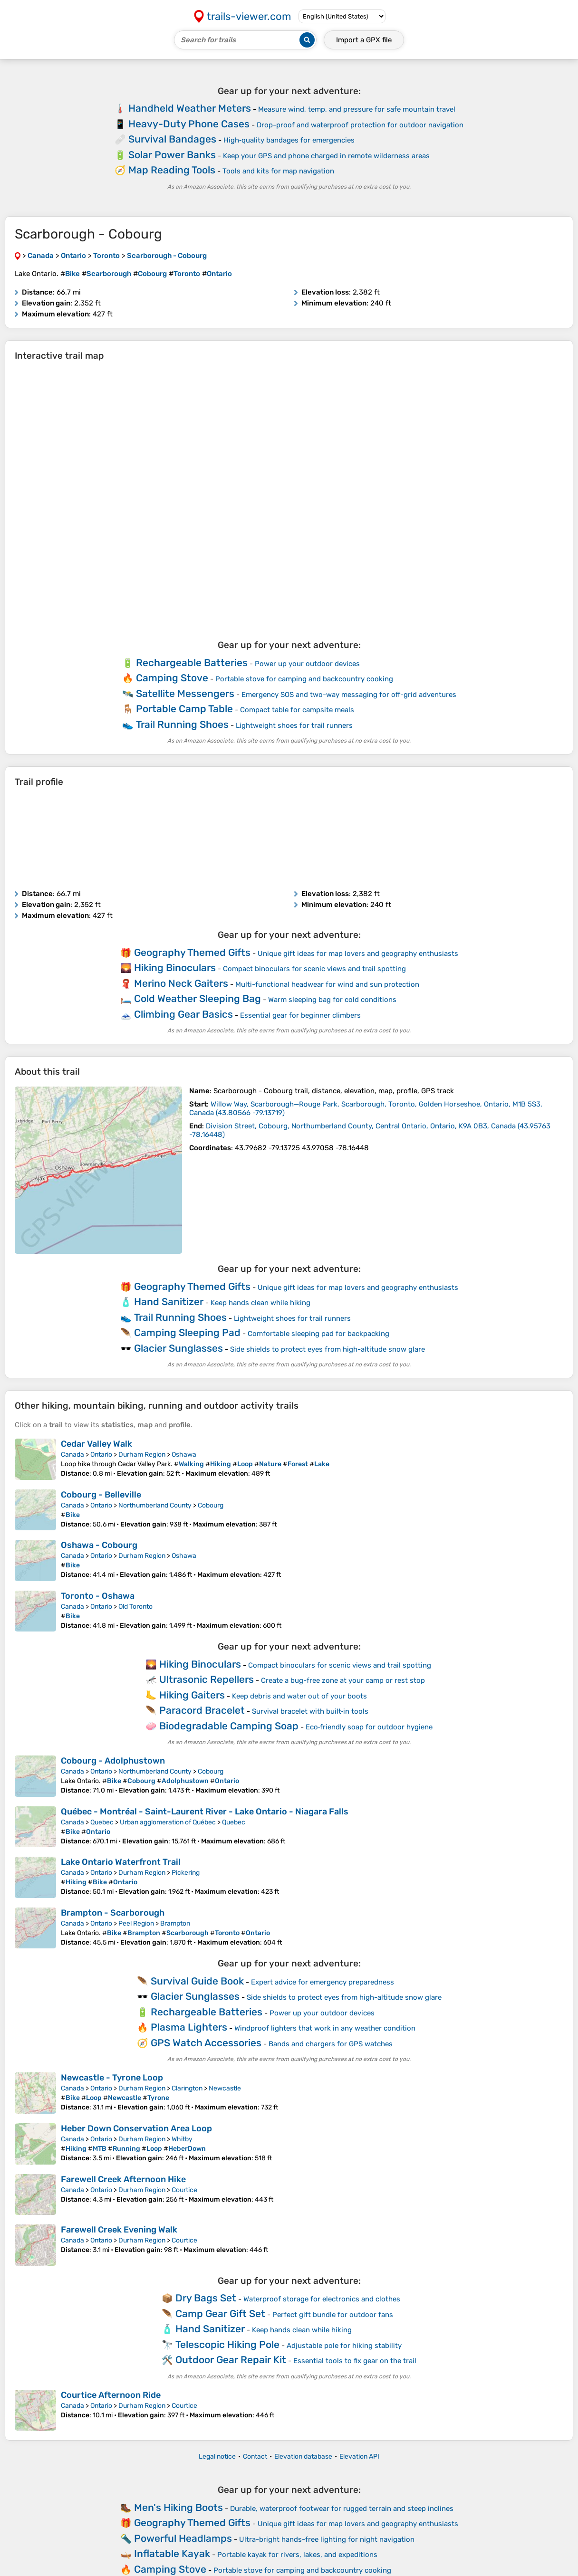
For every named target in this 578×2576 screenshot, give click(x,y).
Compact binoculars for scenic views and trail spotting (314, 968)
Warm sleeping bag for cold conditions (332, 999)
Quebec (102, 1822)
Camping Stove (172, 678)
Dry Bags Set (205, 2298)
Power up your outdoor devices (307, 663)
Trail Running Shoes (182, 724)
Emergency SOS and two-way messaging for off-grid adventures (348, 694)
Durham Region (141, 1454)
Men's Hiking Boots (178, 2507)
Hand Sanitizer (168, 1301)
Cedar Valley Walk (96, 1444)
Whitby (182, 2139)
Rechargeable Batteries (192, 662)
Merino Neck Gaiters (181, 983)
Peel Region (136, 1923)
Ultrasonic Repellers (206, 1679)
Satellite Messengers (185, 693)
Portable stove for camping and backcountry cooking (304, 679)
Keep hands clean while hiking (260, 1302)
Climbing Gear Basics (183, 1014)
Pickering (186, 1873)
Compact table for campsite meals (297, 710)
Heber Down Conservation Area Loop (136, 2128)
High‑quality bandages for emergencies (289, 140)
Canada (72, 1454)
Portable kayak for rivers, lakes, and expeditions (297, 2554)
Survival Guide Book (197, 1981)
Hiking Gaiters (192, 1695)
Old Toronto (135, 1607)
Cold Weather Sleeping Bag (197, 998)
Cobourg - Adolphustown (113, 1760)
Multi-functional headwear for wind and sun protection (327, 984)
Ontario (101, 1454)
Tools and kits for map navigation (278, 171)
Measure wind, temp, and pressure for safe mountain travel (356, 109)
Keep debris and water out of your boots (299, 1696)
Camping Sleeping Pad (187, 1332)
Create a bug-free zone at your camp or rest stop (343, 1680)
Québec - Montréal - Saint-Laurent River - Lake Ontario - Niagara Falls (204, 1811)
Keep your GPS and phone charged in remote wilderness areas (326, 156)
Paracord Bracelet (202, 1710)
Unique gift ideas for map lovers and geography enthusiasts (358, 953)
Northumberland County (155, 1505)
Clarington (187, 2088)
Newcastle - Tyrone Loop (112, 2077)
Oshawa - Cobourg (99, 1545)
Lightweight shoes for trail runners (294, 725)
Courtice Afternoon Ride (111, 2395)
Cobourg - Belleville (101, 1494)
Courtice (184, 2190)
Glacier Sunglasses (178, 1348)
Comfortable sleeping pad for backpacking (318, 1333)
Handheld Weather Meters (189, 108)
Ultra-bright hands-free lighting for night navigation (326, 2539)
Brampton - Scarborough (112, 1913)
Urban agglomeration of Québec (168, 1822)
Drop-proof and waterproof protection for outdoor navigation (360, 125)
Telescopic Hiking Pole (227, 2344)
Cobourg (210, 1505)
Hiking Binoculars (175, 967)
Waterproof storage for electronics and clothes (321, 2299)
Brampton (175, 1923)
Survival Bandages (172, 139)
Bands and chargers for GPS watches (331, 2044)
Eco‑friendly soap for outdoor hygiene (369, 1727)
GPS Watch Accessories (206, 2043)
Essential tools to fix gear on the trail (354, 2361)
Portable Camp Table (184, 709)
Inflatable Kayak (172, 2553)
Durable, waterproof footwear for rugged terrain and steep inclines (341, 2508)
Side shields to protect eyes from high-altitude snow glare (327, 1349)
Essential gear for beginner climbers (300, 1015)
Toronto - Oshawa (98, 1596)
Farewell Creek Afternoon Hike (123, 2179)
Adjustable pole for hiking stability (344, 2345)
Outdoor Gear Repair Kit (230, 2360)
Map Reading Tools (171, 170)
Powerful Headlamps (183, 2538)
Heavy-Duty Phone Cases (189, 124)
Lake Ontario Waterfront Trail (121, 1862)
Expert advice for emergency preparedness (322, 1982)
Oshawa (184, 1454)
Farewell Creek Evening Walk (119, 2229)
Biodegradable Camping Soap (229, 1726)
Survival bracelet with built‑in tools (310, 1711)
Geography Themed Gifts (192, 952)
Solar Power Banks (172, 155)
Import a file (364, 40)
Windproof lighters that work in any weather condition (324, 2028)
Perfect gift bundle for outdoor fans (332, 2314)
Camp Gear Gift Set (220, 2313)
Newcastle (225, 2088)
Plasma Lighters (189, 2027)
